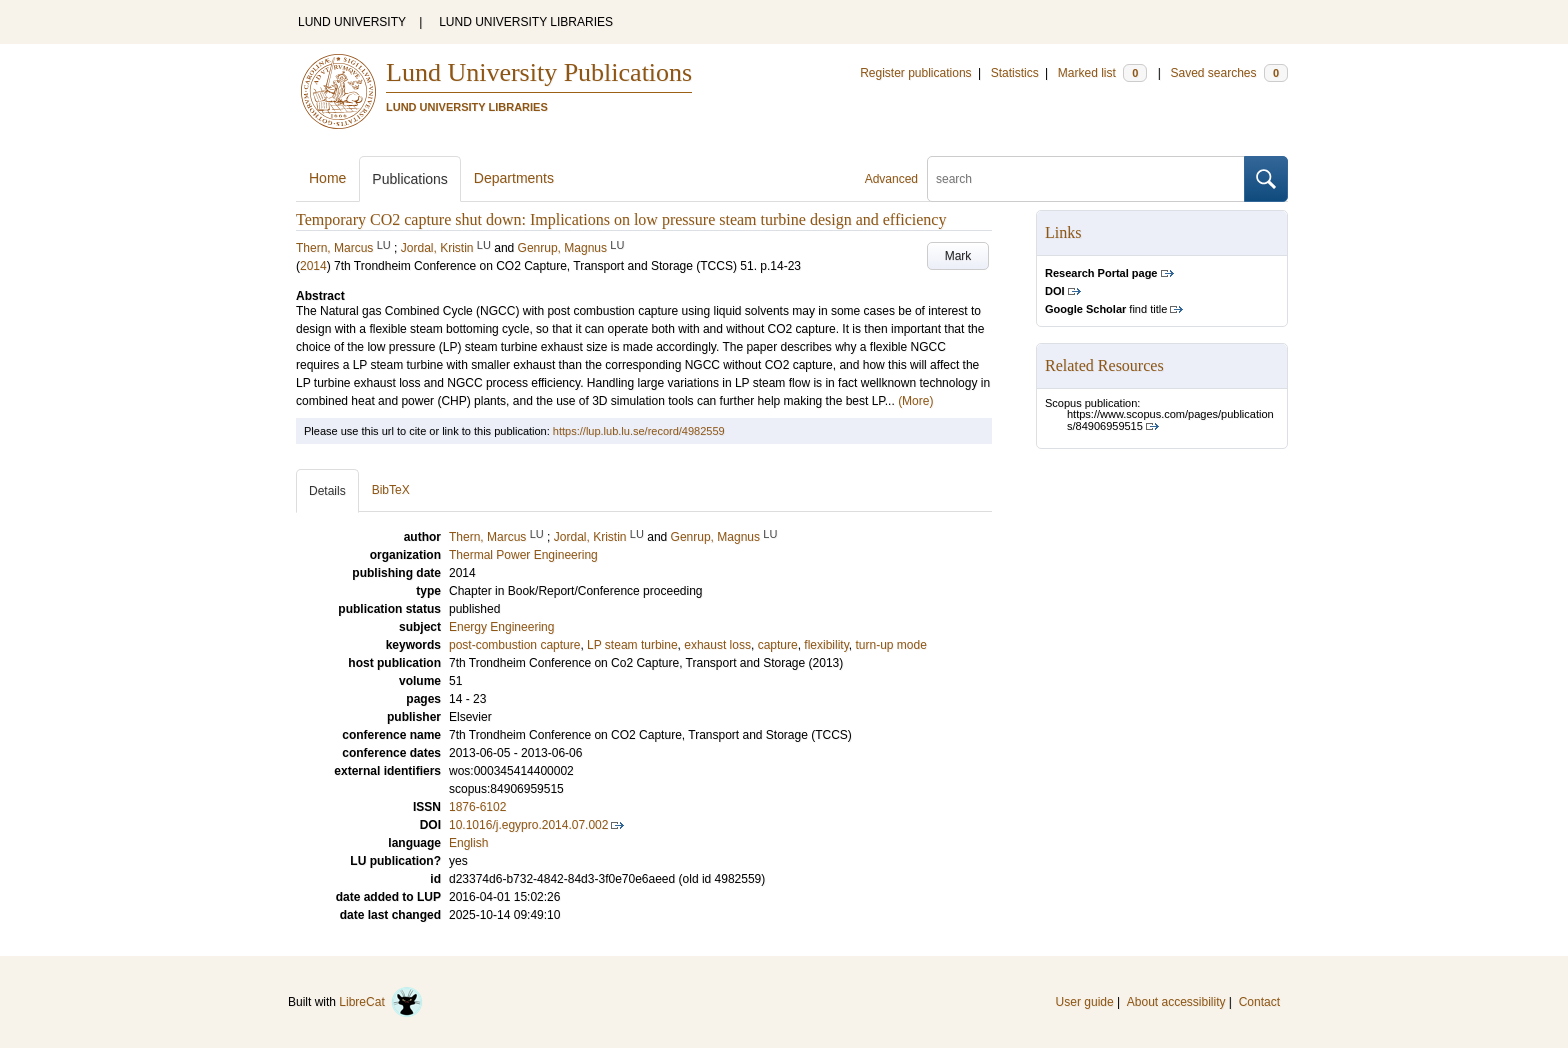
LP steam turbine (632, 645)
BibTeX (391, 490)
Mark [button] (958, 256)
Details (327, 491)
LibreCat (381, 1002)
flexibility (826, 645)
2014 (313, 266)
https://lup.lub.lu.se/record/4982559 (639, 431)
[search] (1086, 179)
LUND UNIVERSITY (352, 22)
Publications (410, 179)
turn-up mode (890, 645)
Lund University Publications (539, 72)
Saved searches (1229, 73)
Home (327, 178)
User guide (1085, 1002)
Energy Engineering (501, 627)
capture (778, 645)
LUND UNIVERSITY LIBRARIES (526, 22)
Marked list (1102, 73)
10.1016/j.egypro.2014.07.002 (528, 825)
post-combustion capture (514, 645)
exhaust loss (717, 645)
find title (1106, 309)
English (468, 843)
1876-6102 (477, 807)
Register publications (915, 73)
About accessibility (1176, 1002)
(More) (915, 401)
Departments (514, 178)
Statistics (1015, 73)
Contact (1259, 1002)
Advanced (891, 179)
